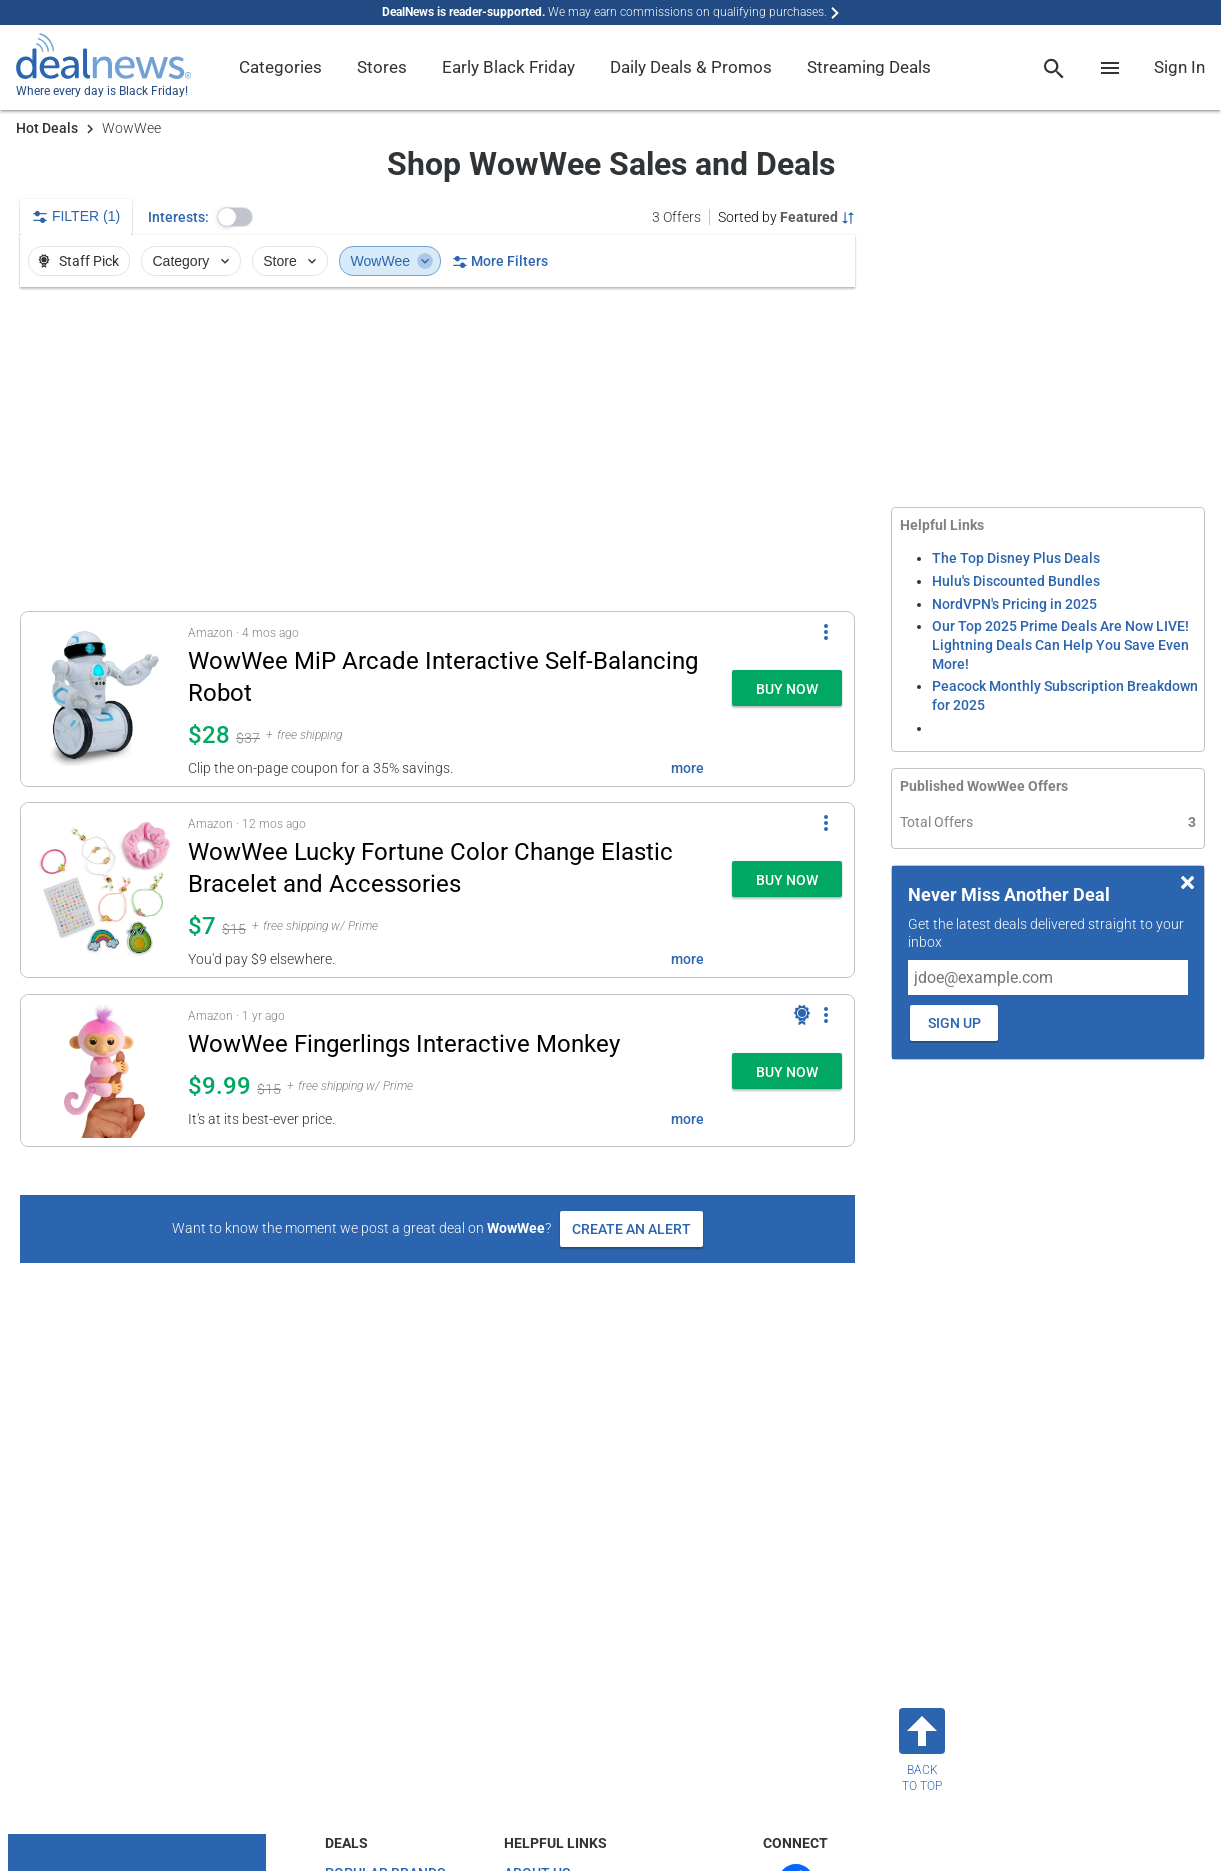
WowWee (392, 261)
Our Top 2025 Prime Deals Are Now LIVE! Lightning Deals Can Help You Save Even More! (1060, 644)
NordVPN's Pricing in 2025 (1014, 604)
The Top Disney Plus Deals (1016, 558)
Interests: (178, 217)
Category (193, 261)
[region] (437, 449)
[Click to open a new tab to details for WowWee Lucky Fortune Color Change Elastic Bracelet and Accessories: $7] (104, 890)
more (687, 768)
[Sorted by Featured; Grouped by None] (786, 217)
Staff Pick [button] (77, 261)
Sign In (1179, 67)
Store (291, 261)
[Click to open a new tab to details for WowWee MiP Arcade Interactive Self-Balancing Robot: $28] (104, 699)
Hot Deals (47, 128)
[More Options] (826, 632)
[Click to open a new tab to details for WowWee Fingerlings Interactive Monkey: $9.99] (104, 1070)
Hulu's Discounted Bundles (1016, 581)
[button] (235, 217)
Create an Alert (631, 1229)
